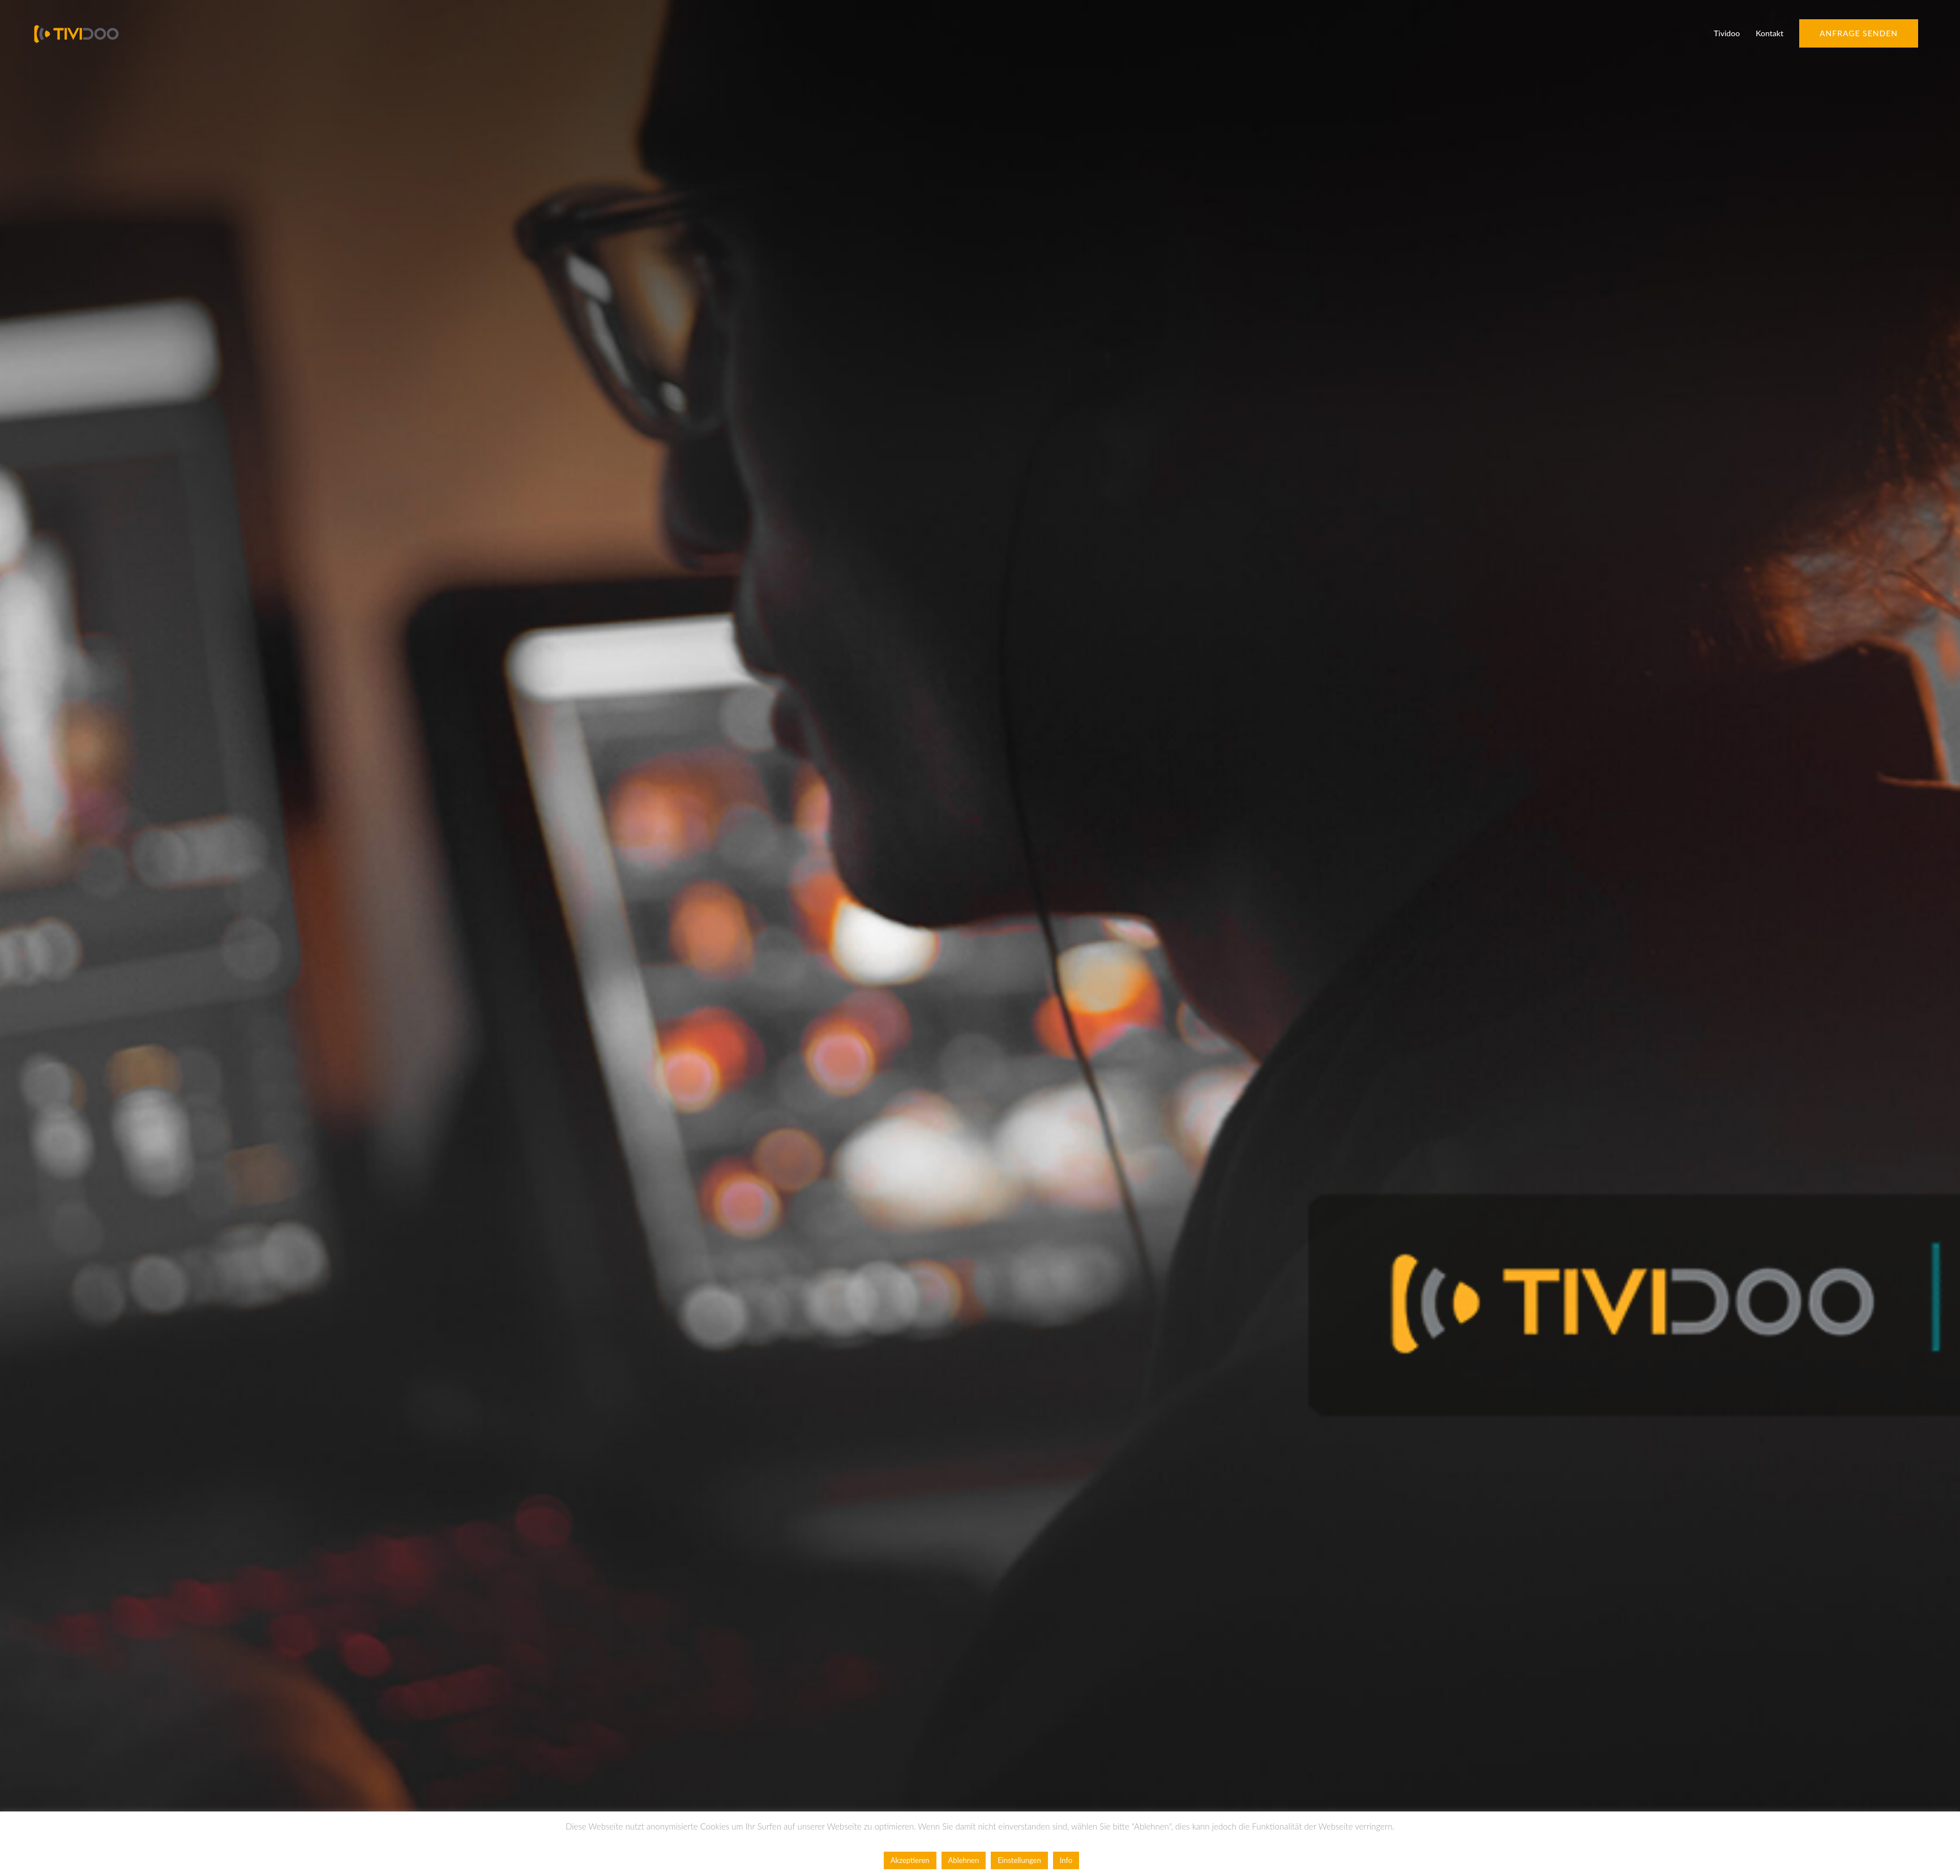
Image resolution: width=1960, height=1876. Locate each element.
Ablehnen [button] (963, 1860)
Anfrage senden (1859, 33)
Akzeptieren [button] (910, 1860)
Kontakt (1769, 33)
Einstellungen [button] (1019, 1860)
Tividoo (1727, 33)
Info (1066, 1860)
